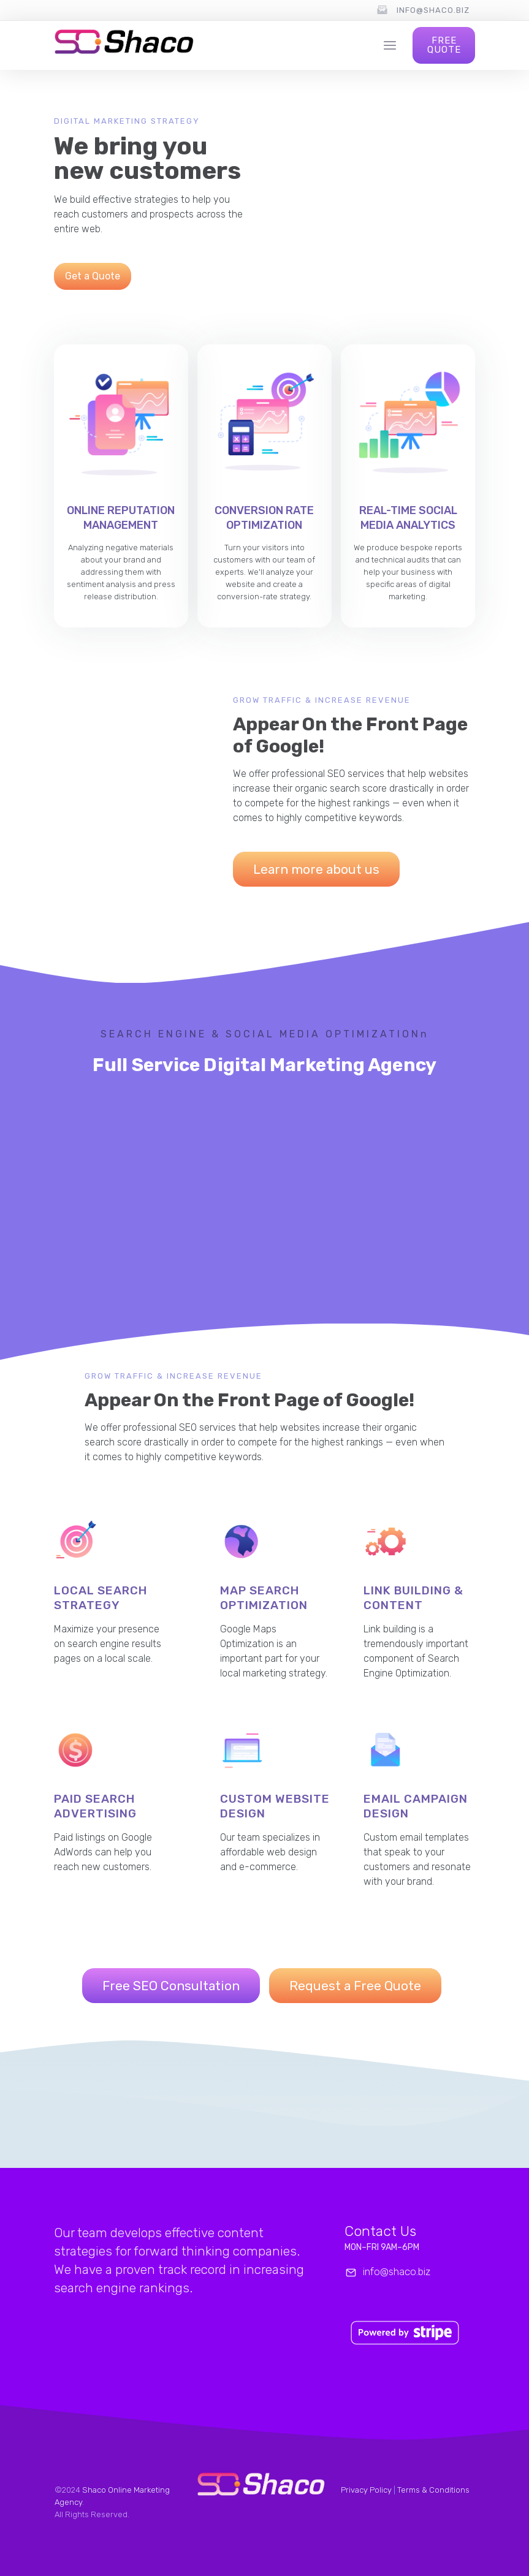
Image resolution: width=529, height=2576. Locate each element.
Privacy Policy (366, 2490)
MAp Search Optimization (264, 1597)
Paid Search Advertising (95, 1806)
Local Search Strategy (100, 1597)
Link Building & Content (413, 1597)
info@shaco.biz (433, 10)
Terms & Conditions (433, 2490)
